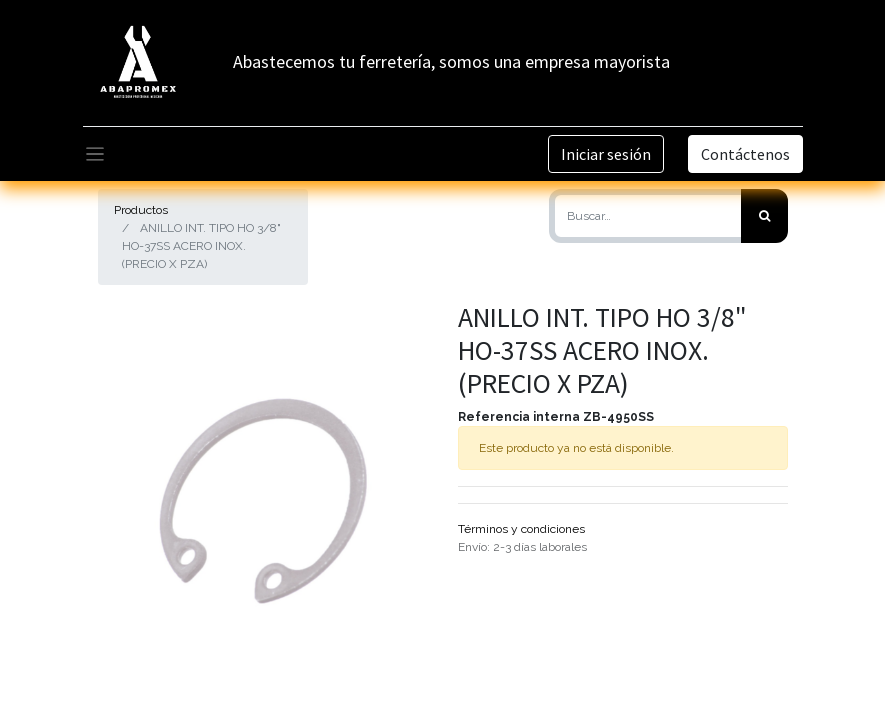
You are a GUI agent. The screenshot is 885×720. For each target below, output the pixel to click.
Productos (141, 210)
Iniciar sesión (606, 154)
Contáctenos (745, 154)
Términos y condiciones (521, 529)
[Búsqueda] (764, 216)
